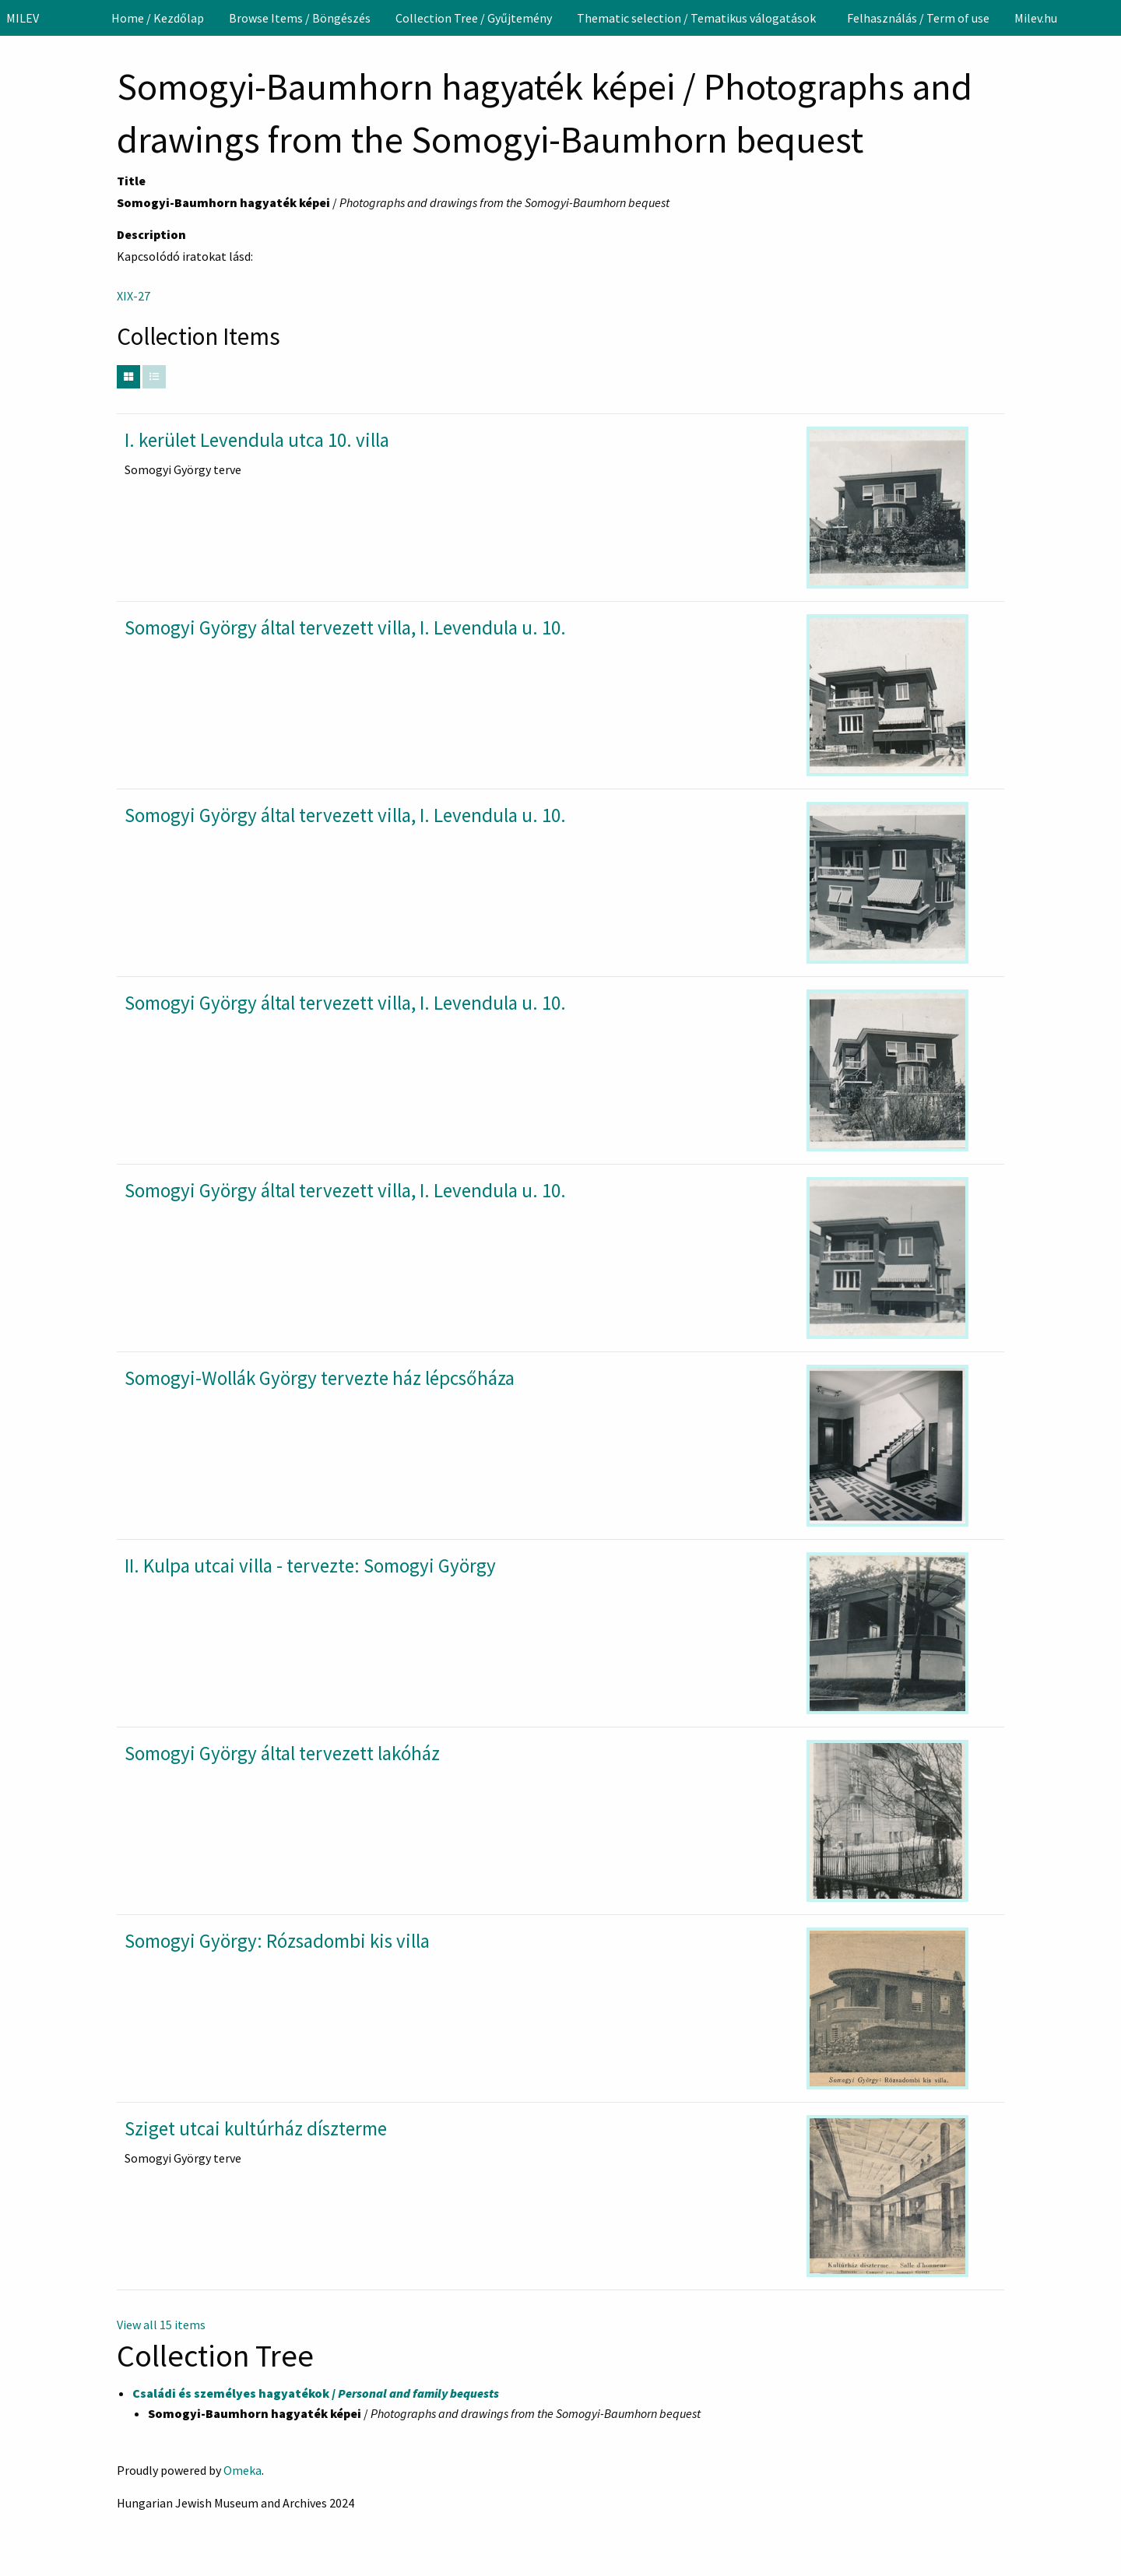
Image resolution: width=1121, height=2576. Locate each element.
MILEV (22, 18)
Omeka (242, 2470)
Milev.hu (1035, 18)
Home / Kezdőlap (157, 18)
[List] (154, 376)
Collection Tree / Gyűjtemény (473, 18)
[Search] (1108, 18)
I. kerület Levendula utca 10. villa (257, 439)
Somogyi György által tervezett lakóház (282, 1753)
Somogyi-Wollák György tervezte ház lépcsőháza (320, 1377)
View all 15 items (161, 2324)
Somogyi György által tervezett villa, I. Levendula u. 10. (345, 627)
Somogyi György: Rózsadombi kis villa (277, 1940)
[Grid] (128, 376)
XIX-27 (133, 296)
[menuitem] (157, 18)
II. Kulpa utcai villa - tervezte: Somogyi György (310, 1565)
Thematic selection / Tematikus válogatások (696, 18)
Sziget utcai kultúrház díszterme (256, 2128)
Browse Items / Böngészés (300, 18)
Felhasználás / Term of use (918, 18)
